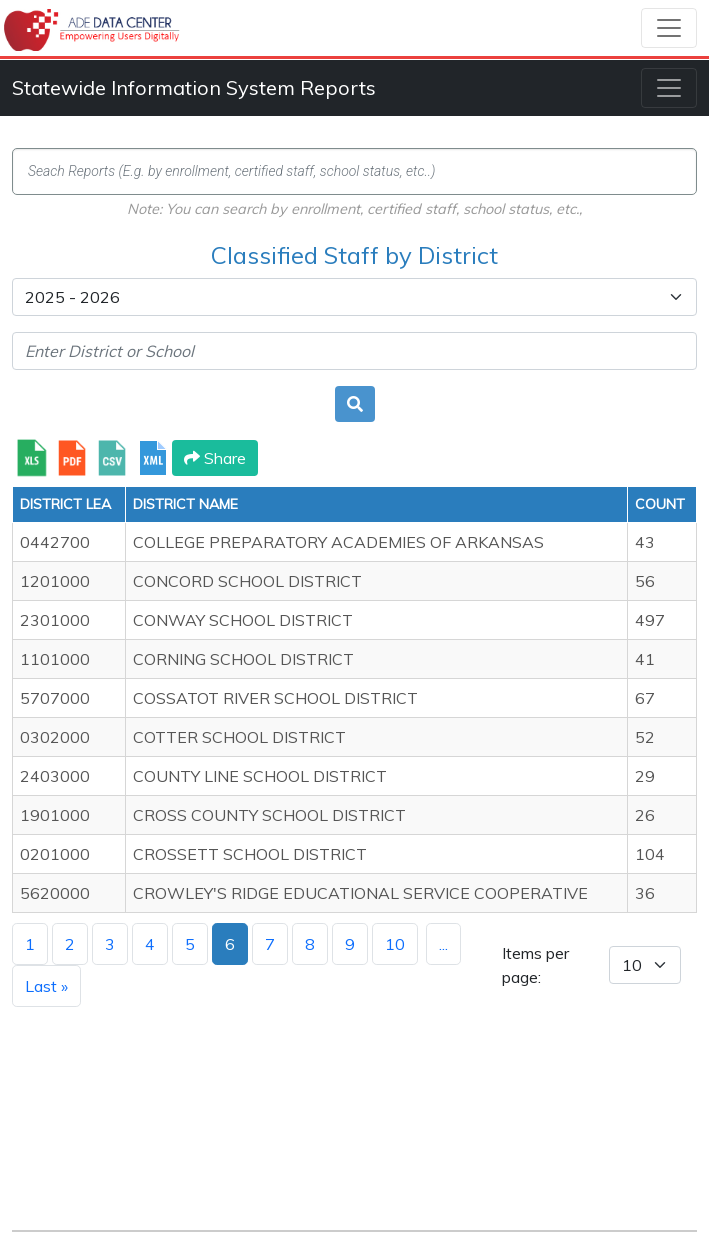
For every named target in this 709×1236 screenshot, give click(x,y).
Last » (46, 986)
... (443, 944)
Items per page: (535, 965)
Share (215, 458)
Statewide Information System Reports (194, 87)
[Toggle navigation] (669, 28)
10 (395, 944)
